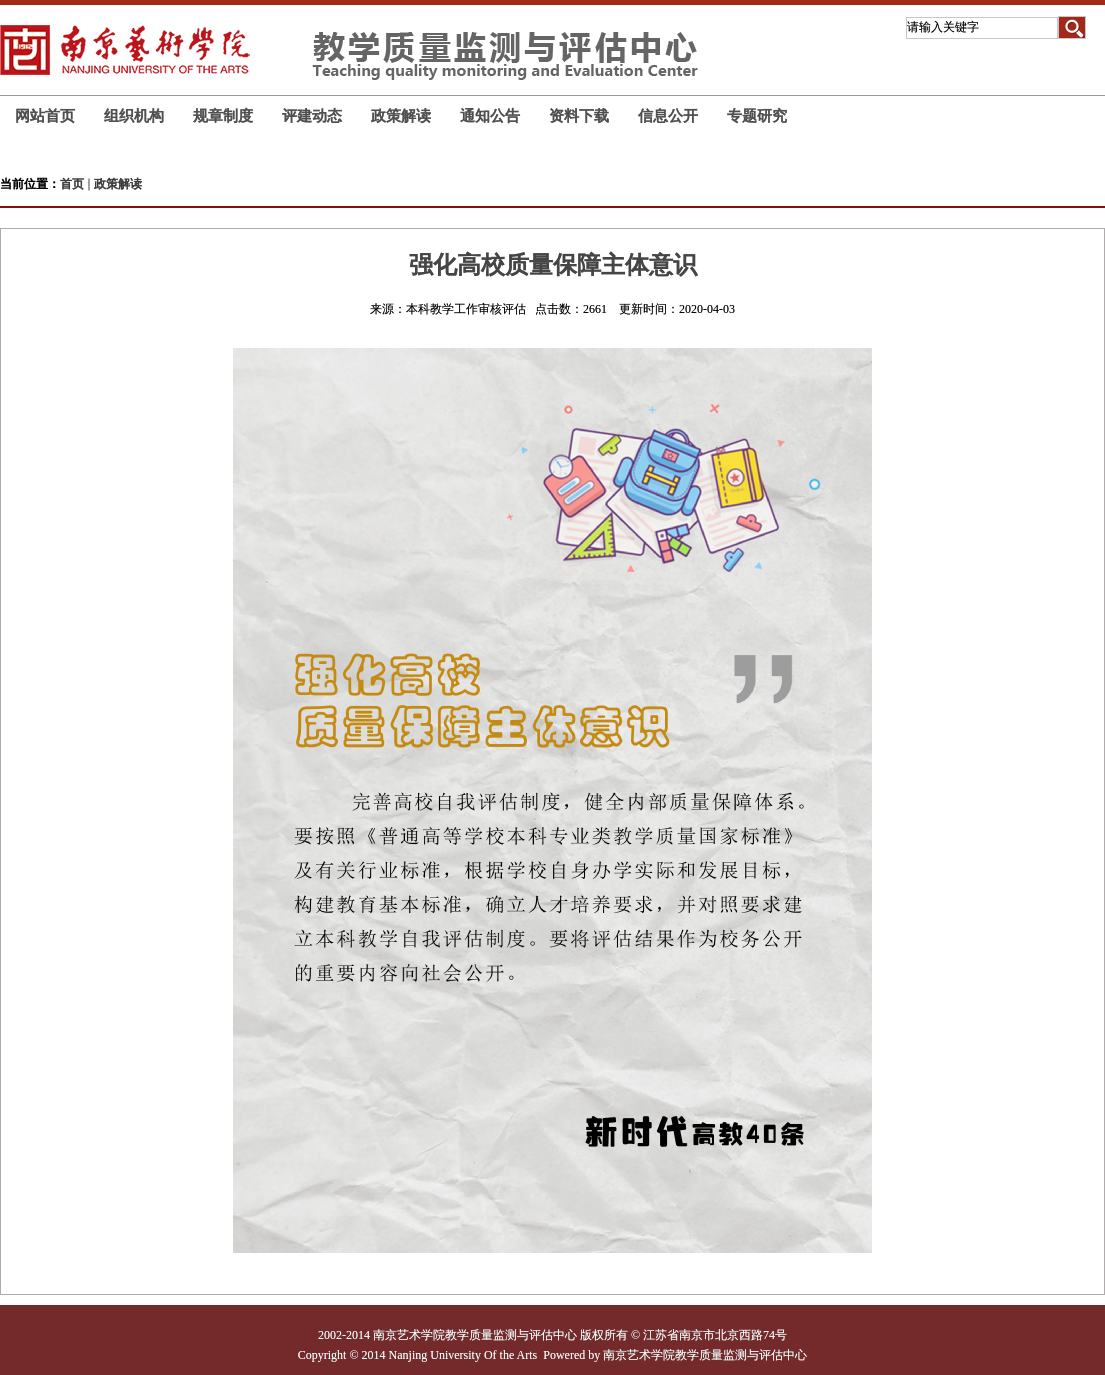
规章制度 (223, 115)
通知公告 (490, 115)
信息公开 (668, 115)
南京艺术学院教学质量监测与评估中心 (705, 1355)
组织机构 (134, 115)
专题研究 (757, 115)
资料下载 (579, 115)
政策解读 (401, 115)
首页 (72, 184)
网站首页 (45, 115)
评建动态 (312, 115)
